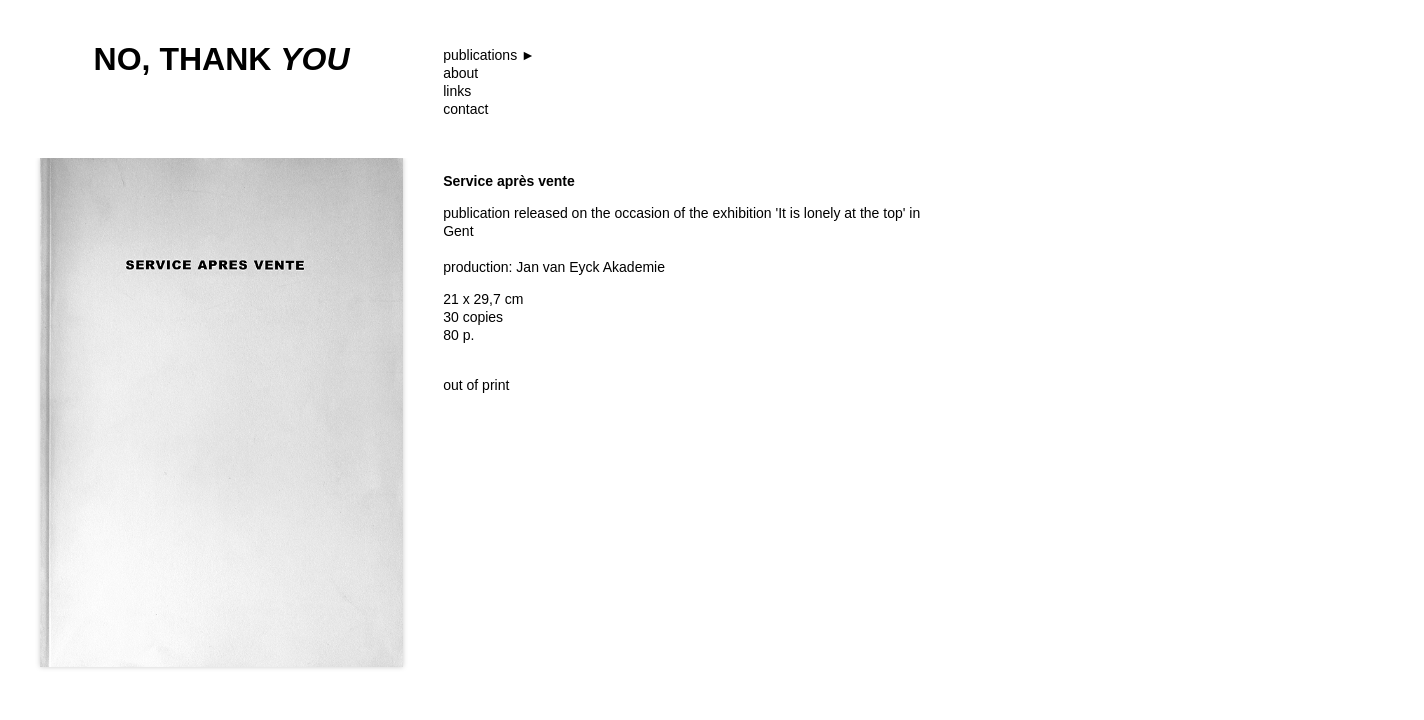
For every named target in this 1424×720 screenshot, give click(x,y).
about (460, 73)
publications (480, 55)
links (457, 91)
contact (465, 109)
